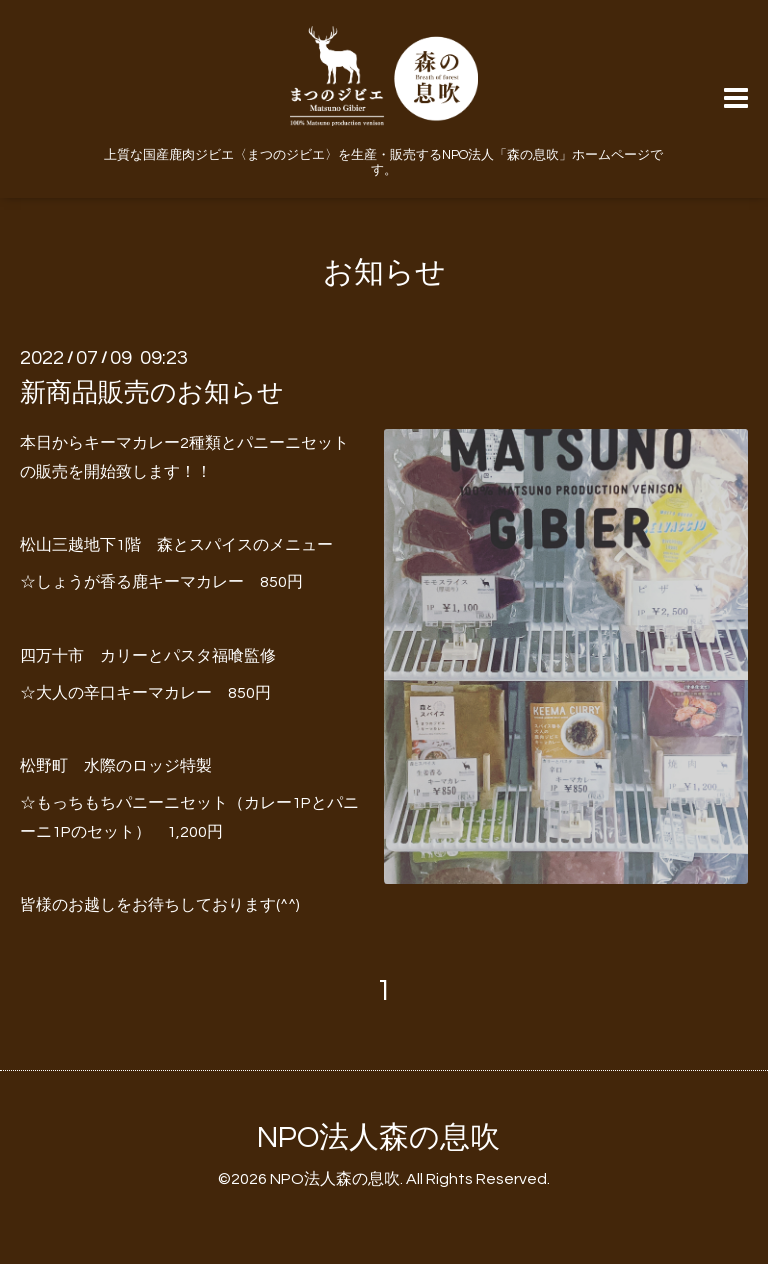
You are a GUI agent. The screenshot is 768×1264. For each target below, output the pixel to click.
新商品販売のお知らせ (152, 393)
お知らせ (384, 272)
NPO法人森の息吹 (378, 1137)
